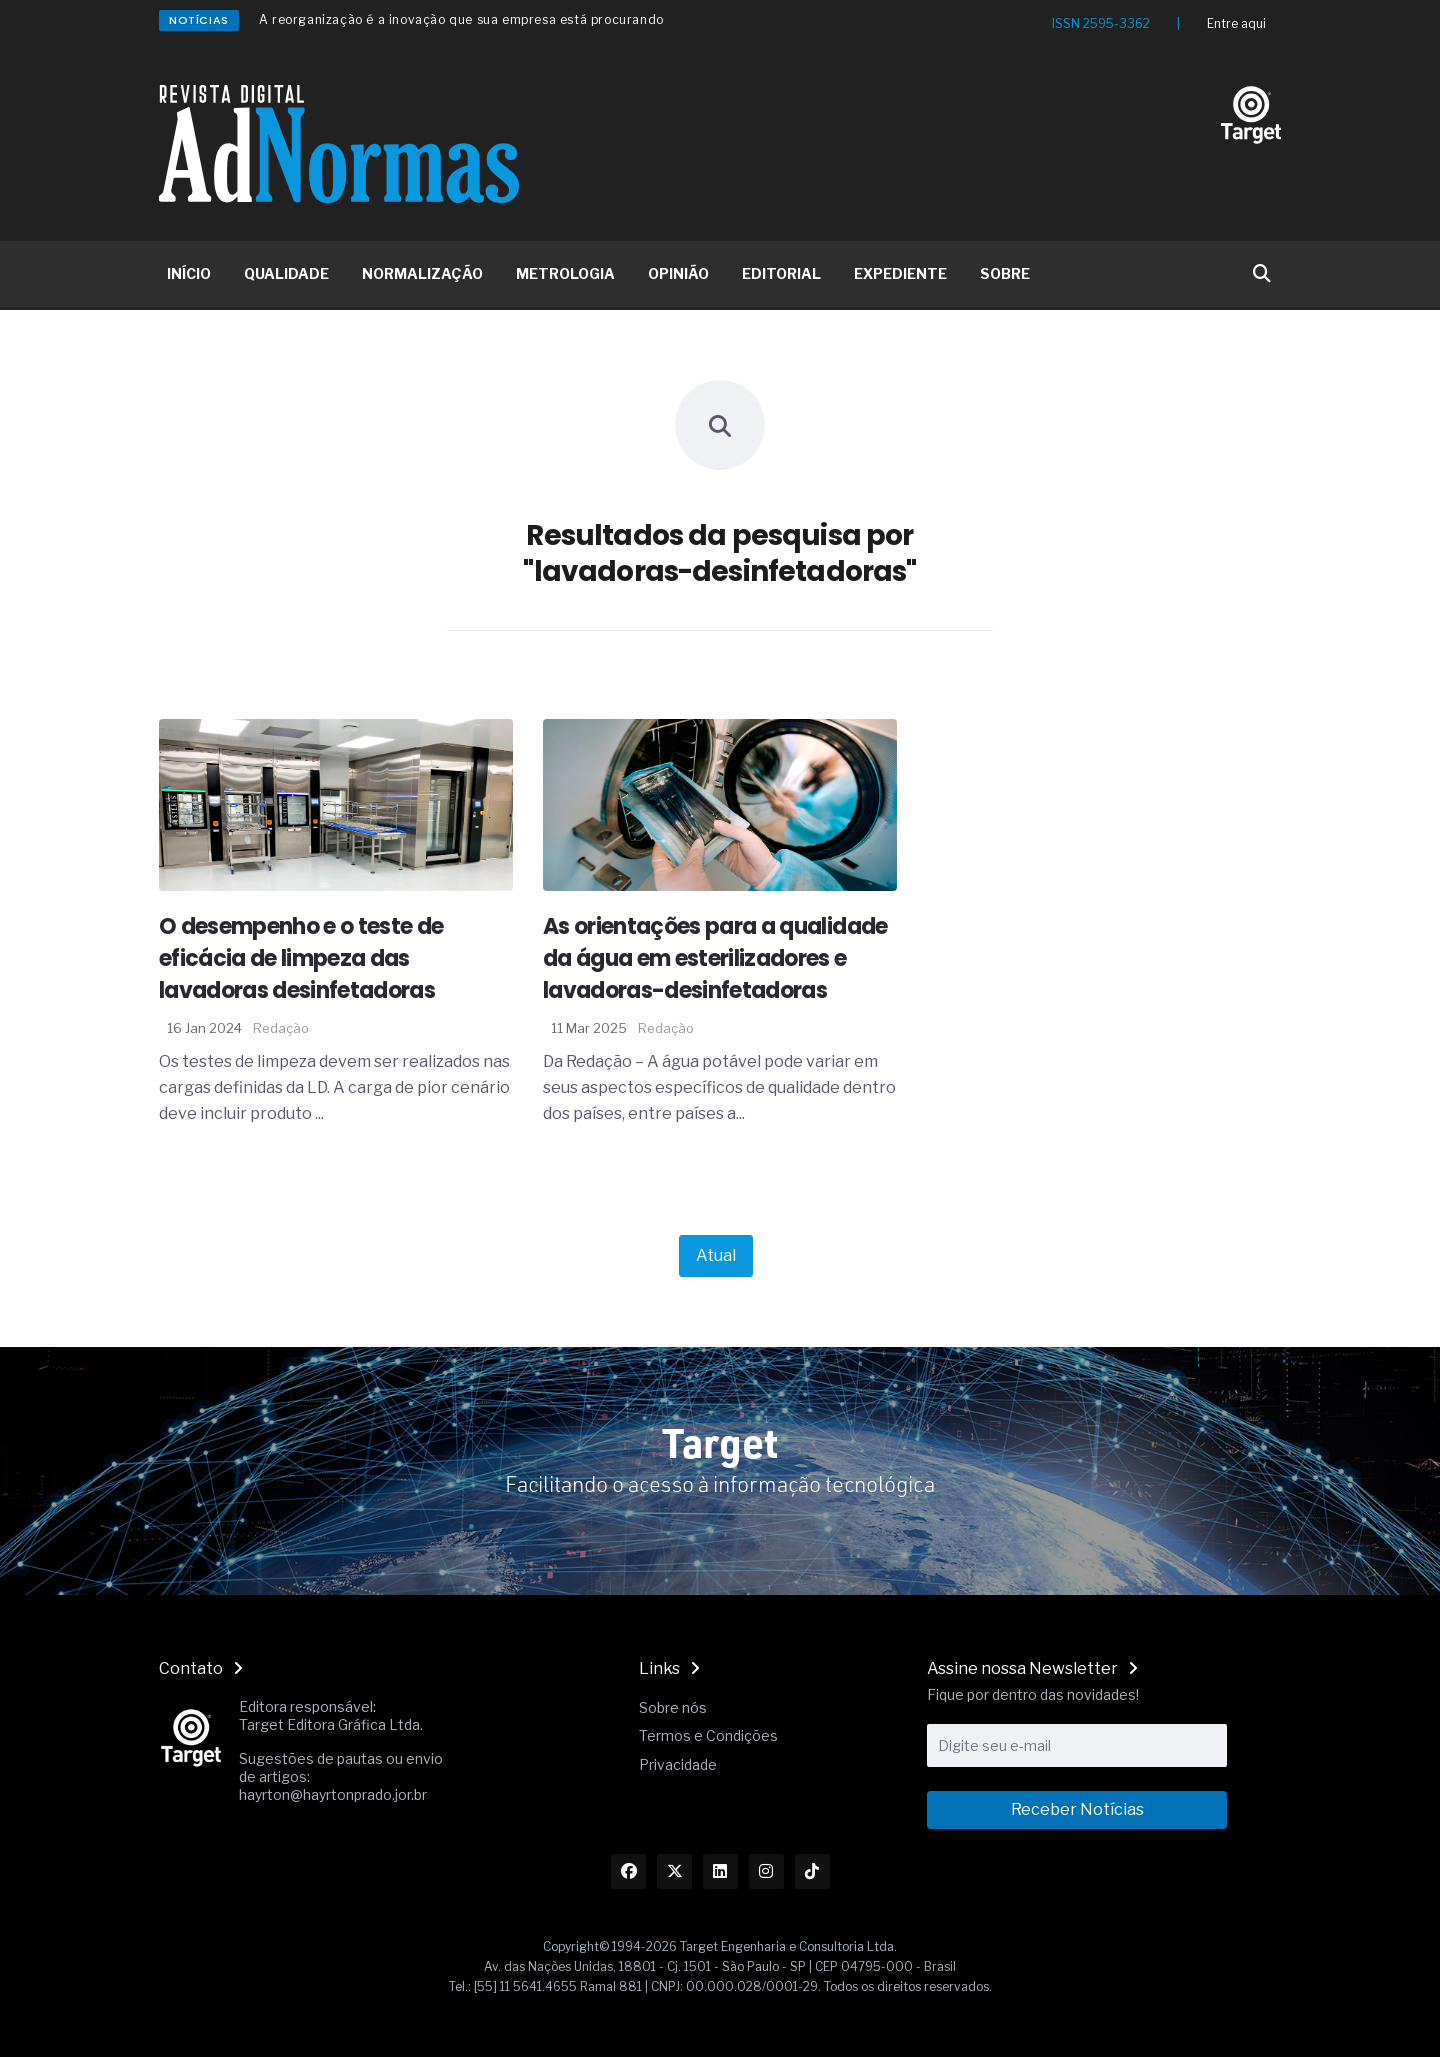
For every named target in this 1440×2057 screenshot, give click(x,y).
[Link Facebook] (628, 1871)
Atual (716, 1255)
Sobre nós (673, 1707)
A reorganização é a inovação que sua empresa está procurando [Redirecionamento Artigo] (461, 19)
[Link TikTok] (812, 1871)
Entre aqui (1236, 23)
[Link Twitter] (674, 1871)
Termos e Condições (708, 1735)
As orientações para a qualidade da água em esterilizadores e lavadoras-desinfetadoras (715, 958)
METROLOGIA (565, 273)
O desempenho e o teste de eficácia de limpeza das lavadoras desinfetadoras (301, 958)
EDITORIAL (781, 273)
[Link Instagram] (766, 1871)
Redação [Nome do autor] (281, 1028)
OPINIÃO (678, 273)
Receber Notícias (1077, 1809)
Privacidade (678, 1764)
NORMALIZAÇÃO (422, 273)
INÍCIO (189, 273)
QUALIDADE (286, 273)
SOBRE (1005, 273)
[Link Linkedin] (720, 1871)
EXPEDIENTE (900, 273)
